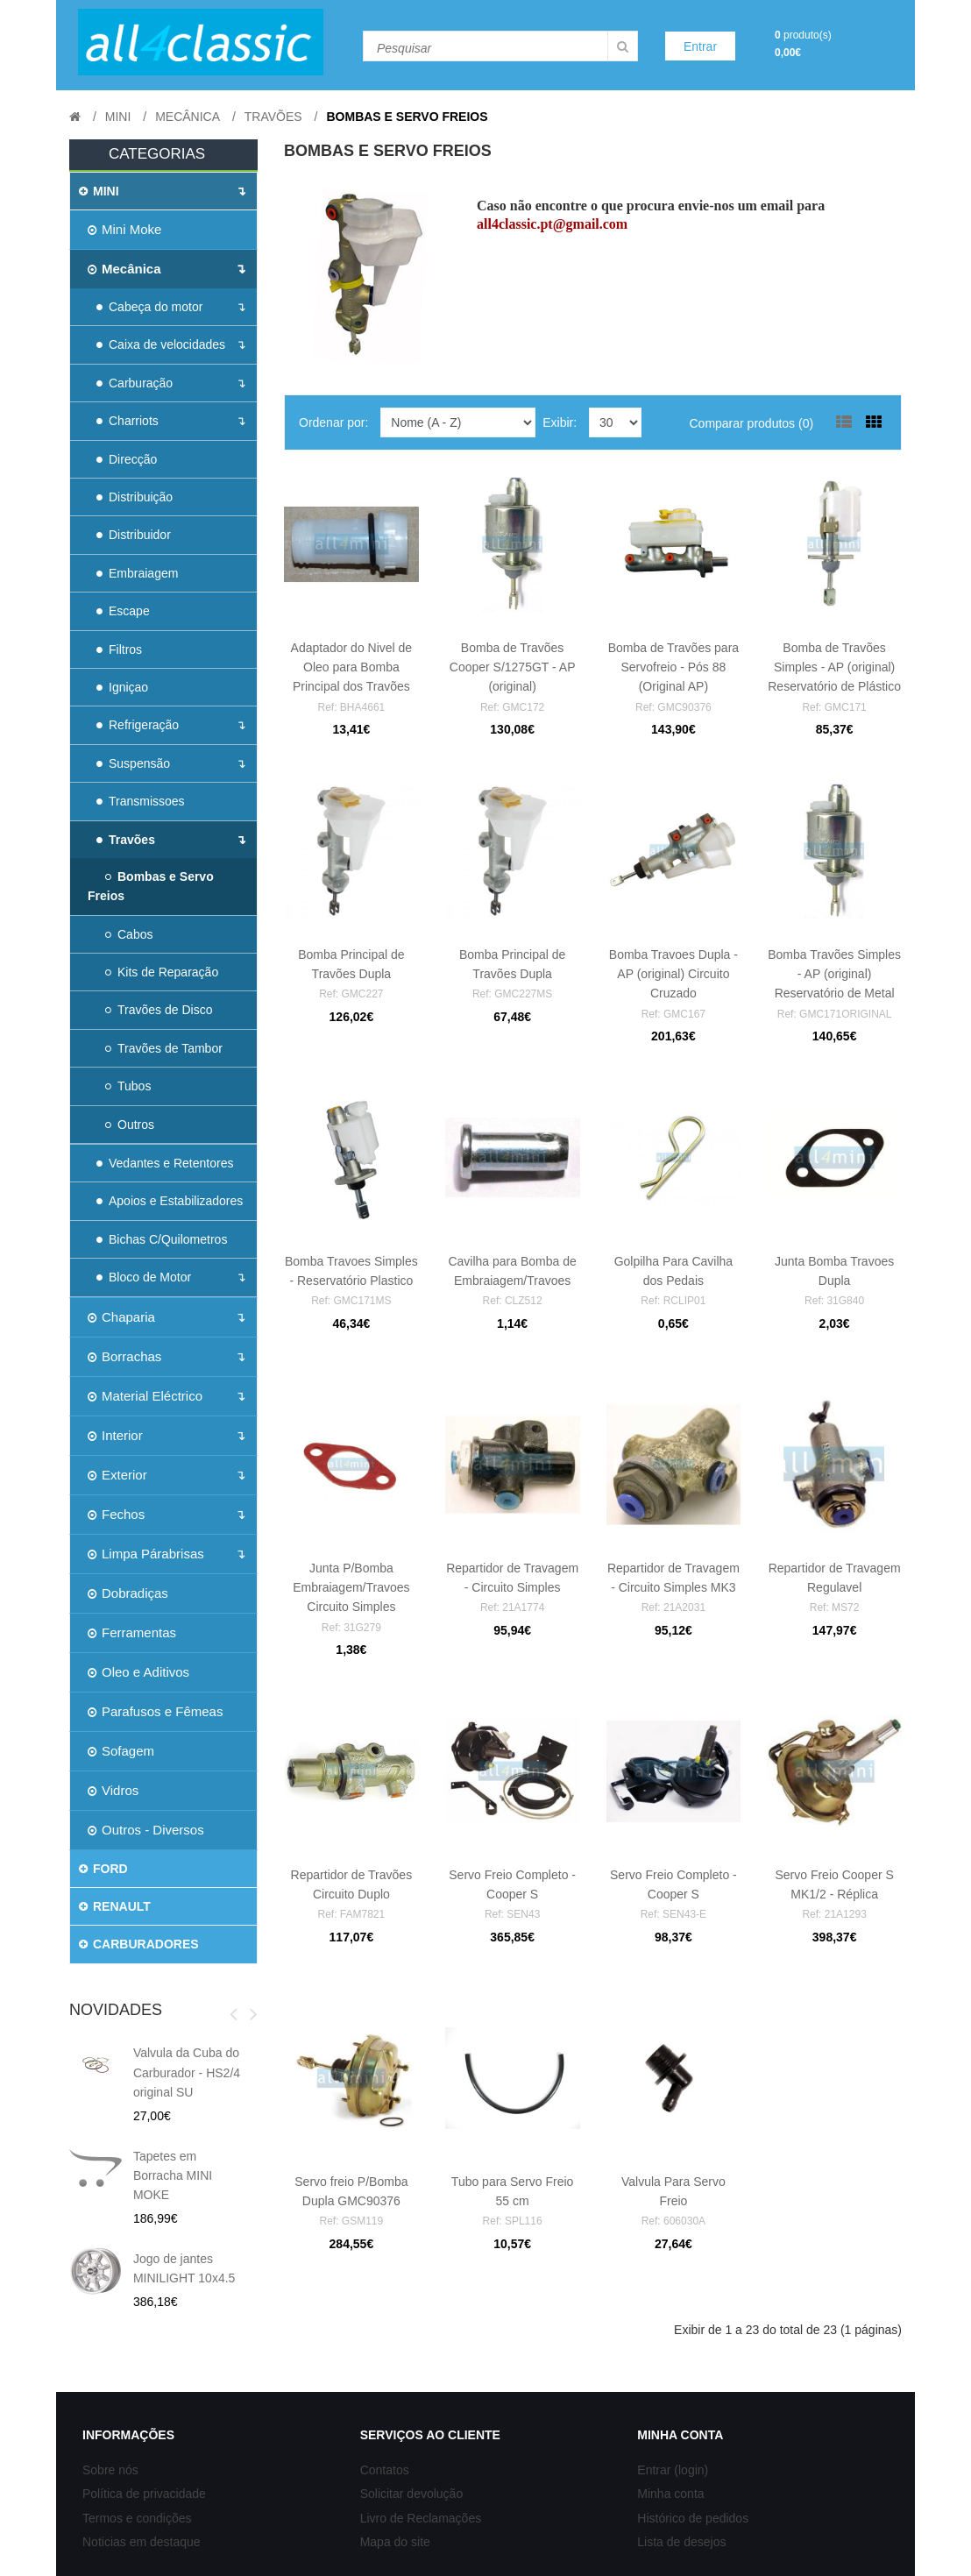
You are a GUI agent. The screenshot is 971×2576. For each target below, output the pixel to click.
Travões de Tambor (164, 1048)
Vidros (113, 1790)
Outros (129, 1125)
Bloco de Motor (143, 1277)
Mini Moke (124, 229)
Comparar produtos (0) (751, 423)
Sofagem (121, 1750)
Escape (123, 611)
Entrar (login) (672, 2470)
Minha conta (670, 2494)
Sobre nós (110, 2470)
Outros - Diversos (146, 1829)
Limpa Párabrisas (146, 1553)
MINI (118, 117)
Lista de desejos (681, 2542)
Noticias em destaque (141, 2542)
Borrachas (124, 1356)
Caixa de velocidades (160, 344)
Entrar (700, 46)
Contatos (384, 2470)
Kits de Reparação (161, 972)
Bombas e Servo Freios (406, 117)
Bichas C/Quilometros (161, 1239)
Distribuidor (133, 535)
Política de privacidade (144, 2494)
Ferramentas (132, 1632)
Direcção (126, 459)
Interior (115, 1435)
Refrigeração (137, 725)
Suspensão (133, 763)
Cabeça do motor (149, 307)
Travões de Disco (158, 1010)
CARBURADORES (139, 1944)
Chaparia (121, 1316)
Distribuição (134, 497)
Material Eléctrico (145, 1395)
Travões (273, 117)
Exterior (117, 1474)
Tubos (128, 1086)
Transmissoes (140, 801)
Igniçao (122, 687)
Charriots (127, 421)
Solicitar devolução (412, 2494)
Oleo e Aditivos (138, 1671)
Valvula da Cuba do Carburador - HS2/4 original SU (186, 2072)
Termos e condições (137, 2518)
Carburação (134, 383)
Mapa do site (395, 2542)
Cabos (128, 934)
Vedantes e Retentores (164, 1163)
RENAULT (115, 1906)
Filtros (119, 649)
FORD (103, 1869)
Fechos (116, 1514)
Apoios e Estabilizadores (169, 1201)
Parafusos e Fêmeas (155, 1711)
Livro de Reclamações (421, 2518)
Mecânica (187, 117)
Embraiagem (137, 573)
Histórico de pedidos (692, 2518)
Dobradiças (128, 1593)
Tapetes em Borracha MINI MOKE (172, 2176)
